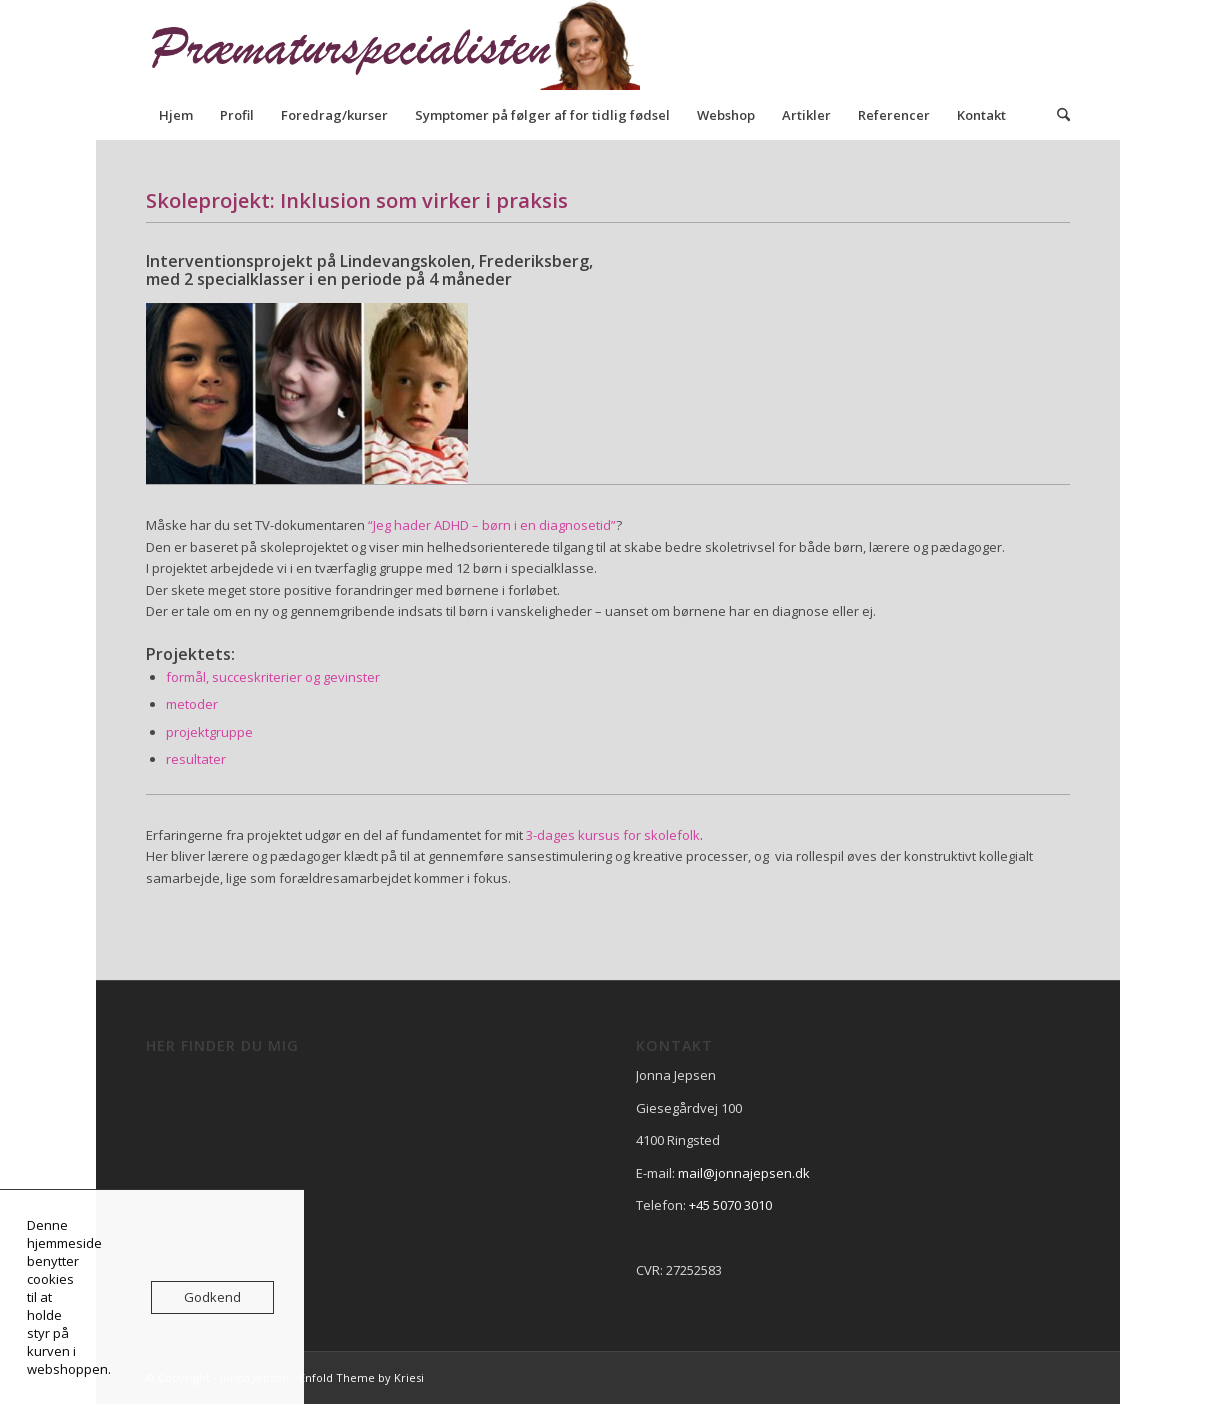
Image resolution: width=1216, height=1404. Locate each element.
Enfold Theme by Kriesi (361, 1377)
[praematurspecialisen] (406, 45)
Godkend (212, 1297)
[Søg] (1057, 115)
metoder (192, 704)
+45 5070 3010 (730, 1205)
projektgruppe (209, 732)
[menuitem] (176, 115)
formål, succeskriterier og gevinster (273, 677)
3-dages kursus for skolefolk (613, 835)
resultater (196, 759)
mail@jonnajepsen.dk (744, 1173)
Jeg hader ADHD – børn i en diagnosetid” (494, 525)
